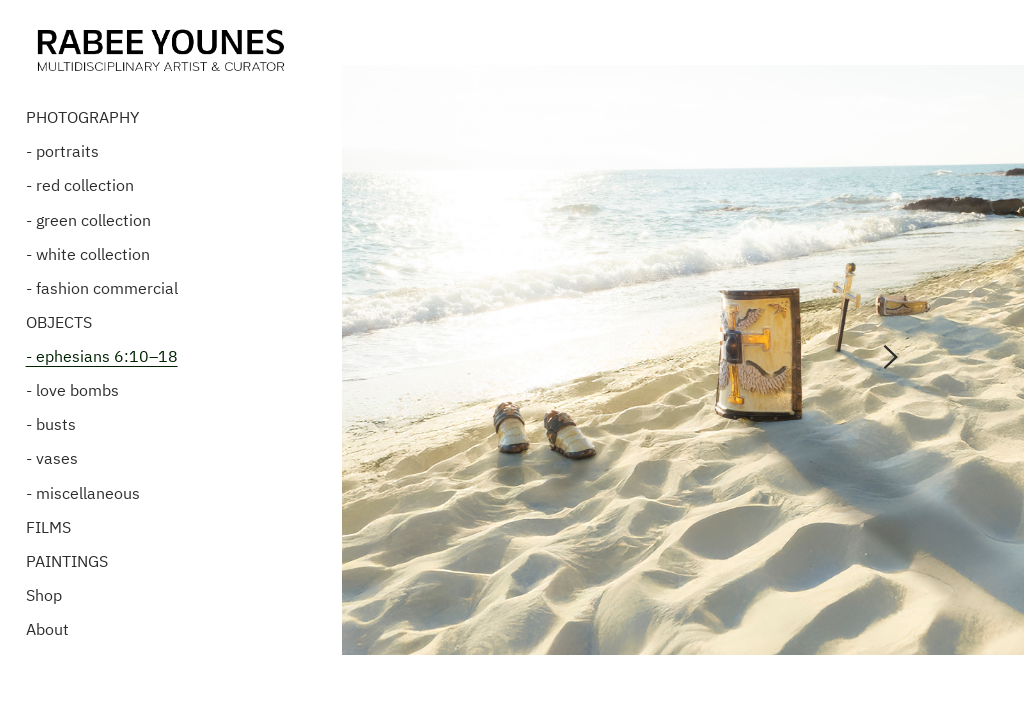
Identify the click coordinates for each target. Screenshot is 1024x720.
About (47, 629)
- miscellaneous (83, 493)
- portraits (62, 152)
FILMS (48, 527)
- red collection (80, 186)
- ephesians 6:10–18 (102, 356)
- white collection (88, 254)
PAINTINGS (67, 561)
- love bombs (72, 391)
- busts (51, 425)
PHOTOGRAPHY (82, 118)
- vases (52, 459)
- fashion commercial (102, 288)
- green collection (88, 220)
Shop (44, 595)
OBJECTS (59, 322)
